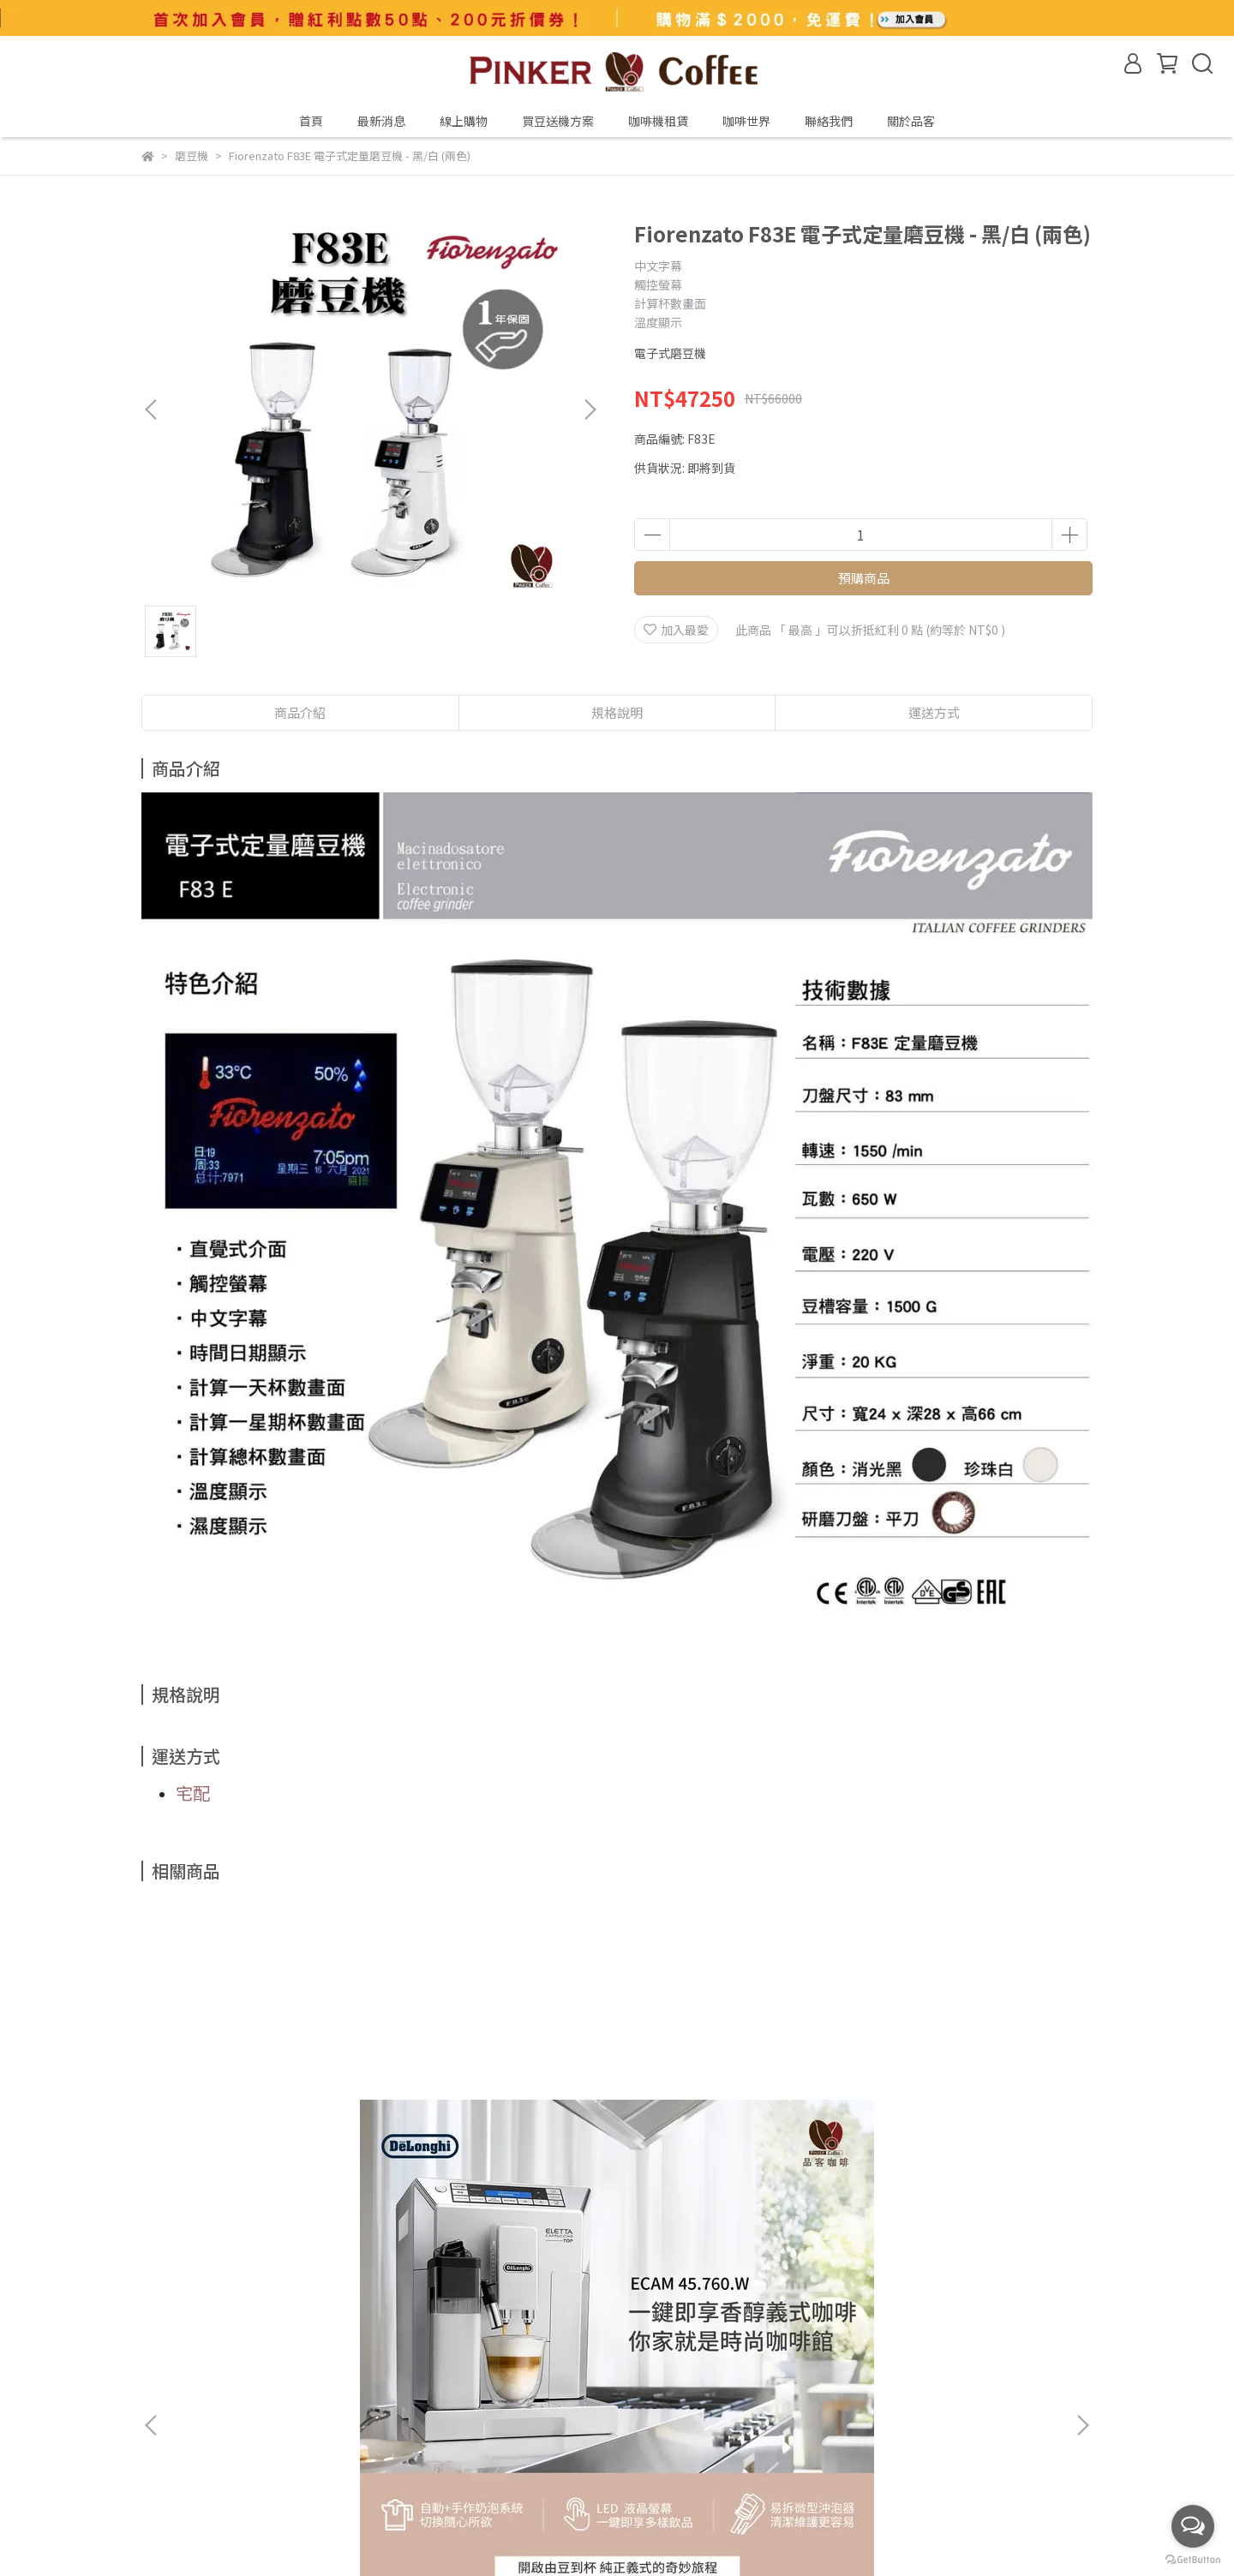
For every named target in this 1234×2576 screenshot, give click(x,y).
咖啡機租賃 (658, 120)
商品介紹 (300, 712)
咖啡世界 (746, 120)
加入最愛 (676, 629)
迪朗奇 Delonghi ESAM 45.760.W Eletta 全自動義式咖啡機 (270, 2125)
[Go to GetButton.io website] (1192, 2559)
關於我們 (165, 2307)
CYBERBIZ (559, 2532)
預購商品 (864, 578)
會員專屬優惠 (177, 2370)
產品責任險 (344, 2307)
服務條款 (258, 2370)
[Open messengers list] (1192, 2526)
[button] (589, 409)
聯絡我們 (829, 120)
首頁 (311, 120)
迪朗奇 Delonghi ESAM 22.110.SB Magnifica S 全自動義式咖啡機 (501, 2125)
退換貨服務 (332, 2370)
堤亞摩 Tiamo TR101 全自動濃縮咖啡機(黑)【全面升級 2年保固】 (964, 2125)
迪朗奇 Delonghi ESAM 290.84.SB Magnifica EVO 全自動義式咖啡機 (732, 2125)
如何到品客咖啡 (252, 2307)
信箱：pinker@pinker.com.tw (224, 2468)
